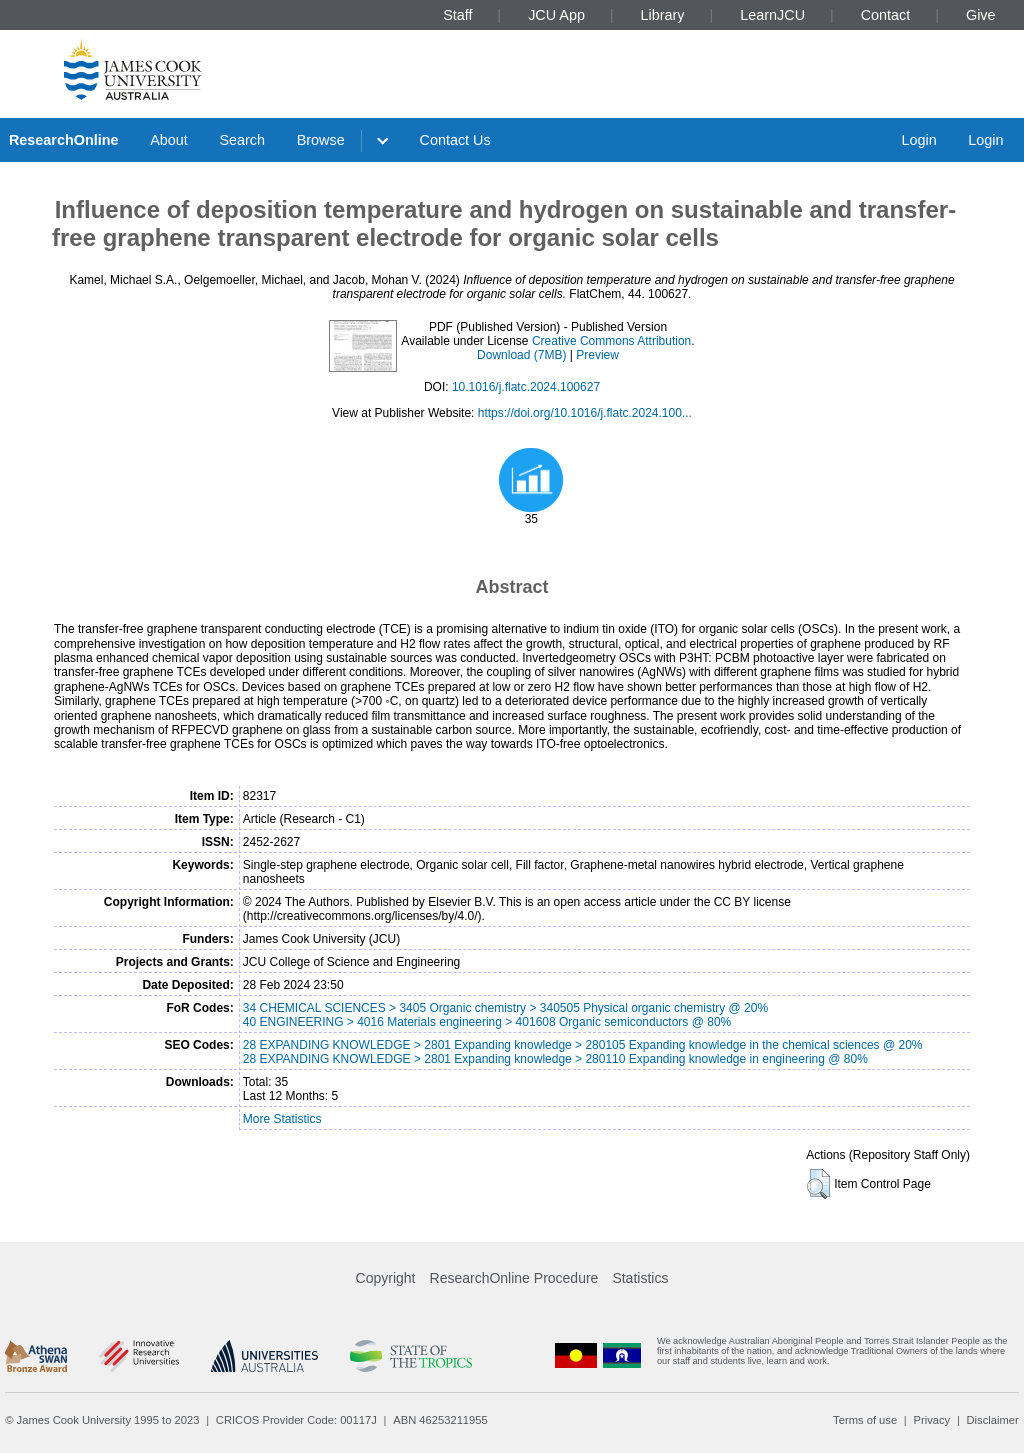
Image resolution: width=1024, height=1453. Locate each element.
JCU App (556, 15)
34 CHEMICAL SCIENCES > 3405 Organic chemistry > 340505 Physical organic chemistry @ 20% (505, 1008)
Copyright (386, 1278)
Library (663, 15)
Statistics (640, 1278)
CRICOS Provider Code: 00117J (296, 1420)
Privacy (931, 1420)
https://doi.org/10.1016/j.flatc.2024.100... (585, 413)
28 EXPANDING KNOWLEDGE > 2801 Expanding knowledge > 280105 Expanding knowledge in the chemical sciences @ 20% (583, 1045)
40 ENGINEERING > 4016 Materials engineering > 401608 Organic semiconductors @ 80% (487, 1022)
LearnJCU (772, 15)
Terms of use (865, 1420)
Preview (597, 355)
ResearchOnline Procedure (514, 1278)
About (169, 140)
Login (918, 140)
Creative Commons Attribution (611, 341)
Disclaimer (993, 1420)
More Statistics (282, 1119)
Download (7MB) (521, 355)
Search (242, 140)
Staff (457, 15)
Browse (321, 140)
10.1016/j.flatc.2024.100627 (526, 387)
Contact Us (455, 140)
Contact (886, 15)
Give (981, 15)
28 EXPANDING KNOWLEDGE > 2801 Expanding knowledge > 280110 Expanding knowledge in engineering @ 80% (555, 1059)
